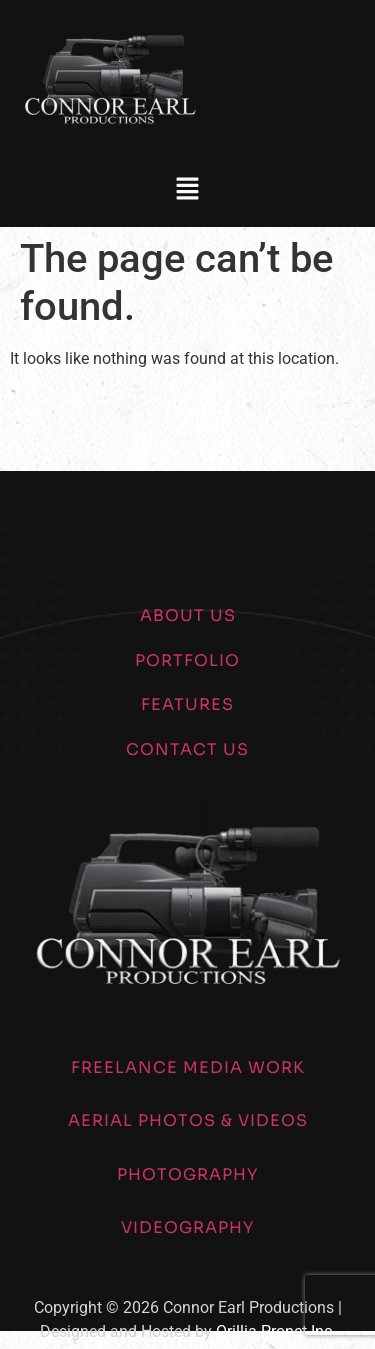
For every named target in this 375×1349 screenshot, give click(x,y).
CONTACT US (187, 749)
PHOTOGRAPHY (187, 1174)
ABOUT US (188, 615)
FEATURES (187, 704)
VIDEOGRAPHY (187, 1227)
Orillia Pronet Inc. (276, 1331)
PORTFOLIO (187, 660)
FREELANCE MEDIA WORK (188, 1067)
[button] (187, 190)
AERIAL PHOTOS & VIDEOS (188, 1120)
